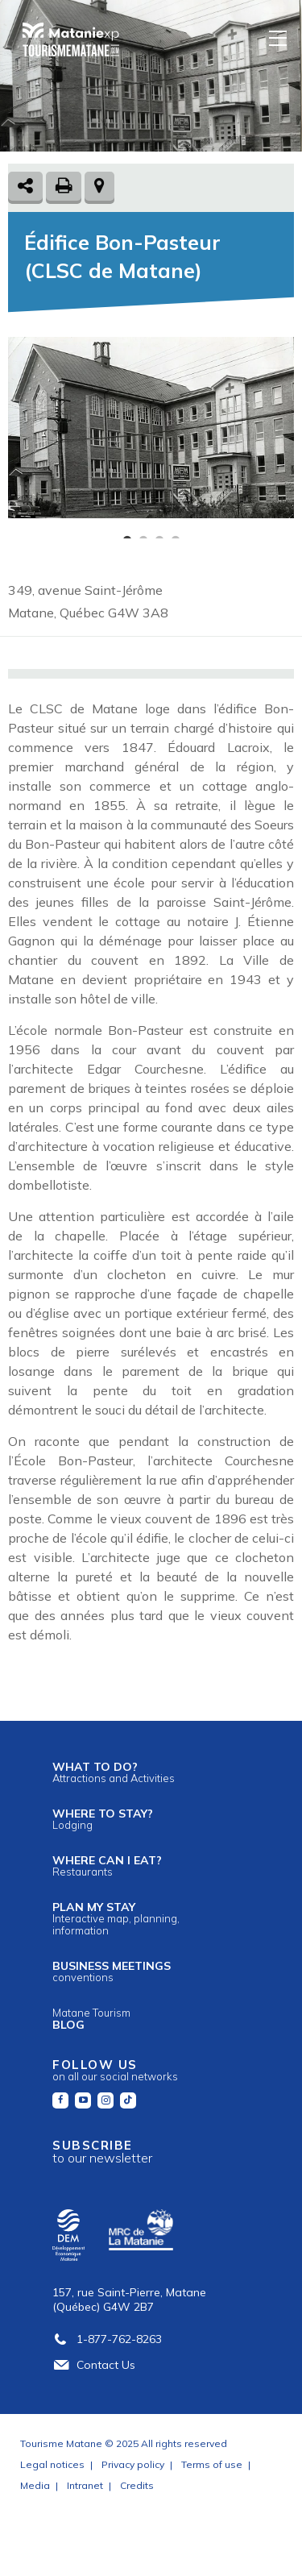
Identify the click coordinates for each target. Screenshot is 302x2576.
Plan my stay (116, 1918)
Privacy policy (132, 2464)
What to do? (113, 1772)
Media (35, 2485)
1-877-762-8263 (107, 2339)
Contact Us (93, 2365)
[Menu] (279, 37)
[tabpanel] (151, 427)
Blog (91, 2018)
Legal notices (52, 2464)
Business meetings (111, 1971)
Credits (137, 2485)
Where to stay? (102, 1818)
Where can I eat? (107, 1865)
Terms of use (211, 2464)
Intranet (85, 2485)
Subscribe (102, 2152)
